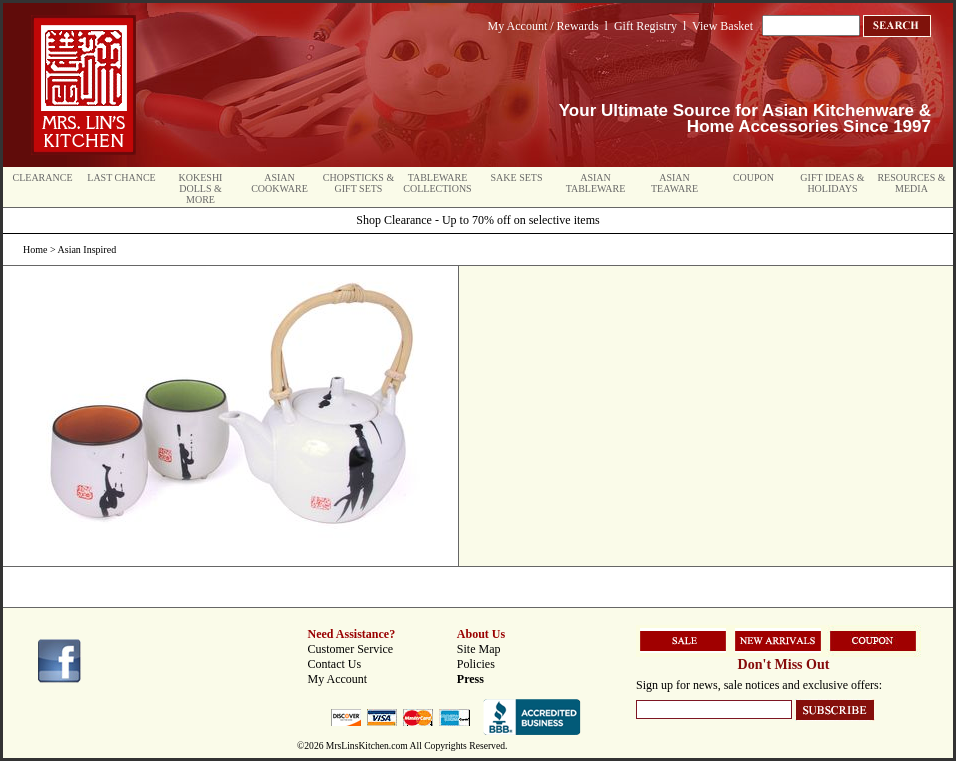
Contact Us (335, 664)
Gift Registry (645, 26)
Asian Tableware (596, 183)
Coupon (753, 177)
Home (35, 249)
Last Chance (121, 177)
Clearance (43, 177)
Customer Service (351, 649)
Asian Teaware (674, 183)
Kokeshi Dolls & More (201, 188)
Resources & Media (911, 183)
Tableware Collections (437, 183)
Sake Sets (517, 177)
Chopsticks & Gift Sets (358, 183)
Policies (476, 664)
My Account (338, 679)
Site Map (479, 649)
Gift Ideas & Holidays (832, 183)
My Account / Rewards (543, 26)
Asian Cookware (279, 183)
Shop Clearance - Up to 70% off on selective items (477, 220)
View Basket (722, 26)
